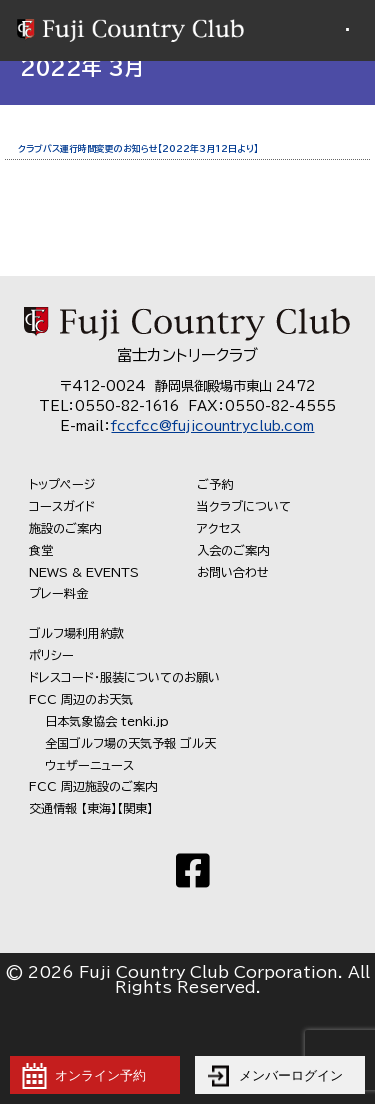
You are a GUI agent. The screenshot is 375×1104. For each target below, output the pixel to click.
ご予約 (215, 484)
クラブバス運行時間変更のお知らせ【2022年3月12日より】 (138, 148)
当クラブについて (244, 506)
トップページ (62, 484)
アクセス (219, 528)
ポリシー (51, 655)
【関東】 (135, 808)
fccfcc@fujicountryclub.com (212, 426)
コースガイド (62, 506)
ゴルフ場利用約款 (76, 633)
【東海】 (99, 808)
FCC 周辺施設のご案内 (93, 786)
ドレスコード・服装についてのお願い (124, 677)
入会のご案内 (233, 550)
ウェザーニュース (89, 765)
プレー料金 (58, 593)
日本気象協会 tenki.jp (107, 721)
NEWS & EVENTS (84, 572)
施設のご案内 (65, 528)
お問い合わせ (233, 572)
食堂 (41, 550)
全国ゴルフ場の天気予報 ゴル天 (130, 743)
